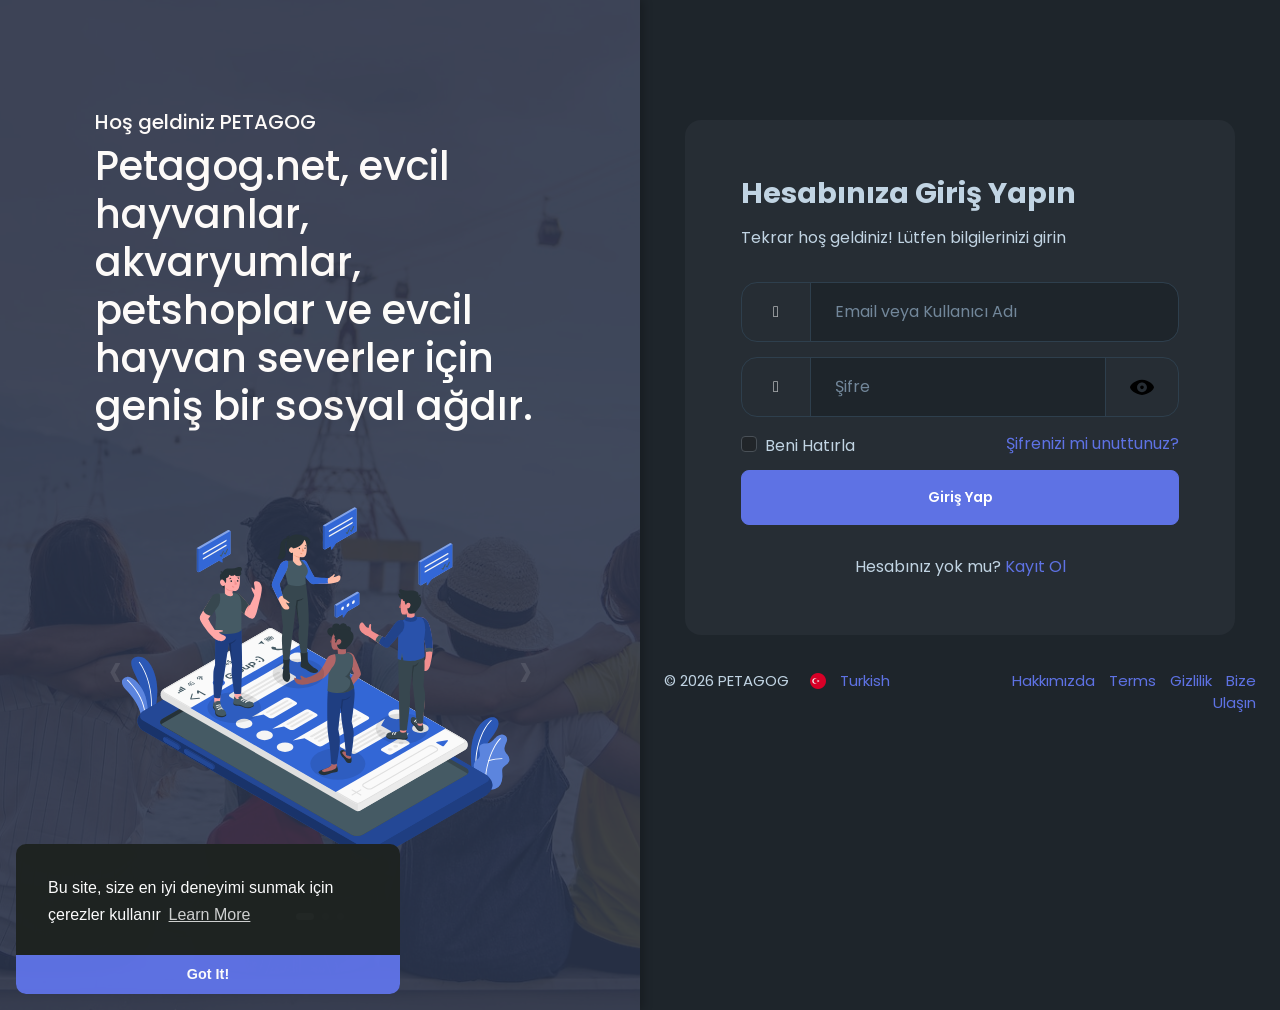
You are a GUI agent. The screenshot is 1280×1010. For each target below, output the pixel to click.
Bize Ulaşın (1234, 692)
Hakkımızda (1055, 680)
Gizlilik (1193, 680)
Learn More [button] (210, 914)
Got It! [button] (208, 974)
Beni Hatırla (810, 445)
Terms (1134, 680)
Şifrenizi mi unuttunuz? (1092, 443)
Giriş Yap (960, 497)
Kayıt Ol (1035, 566)
